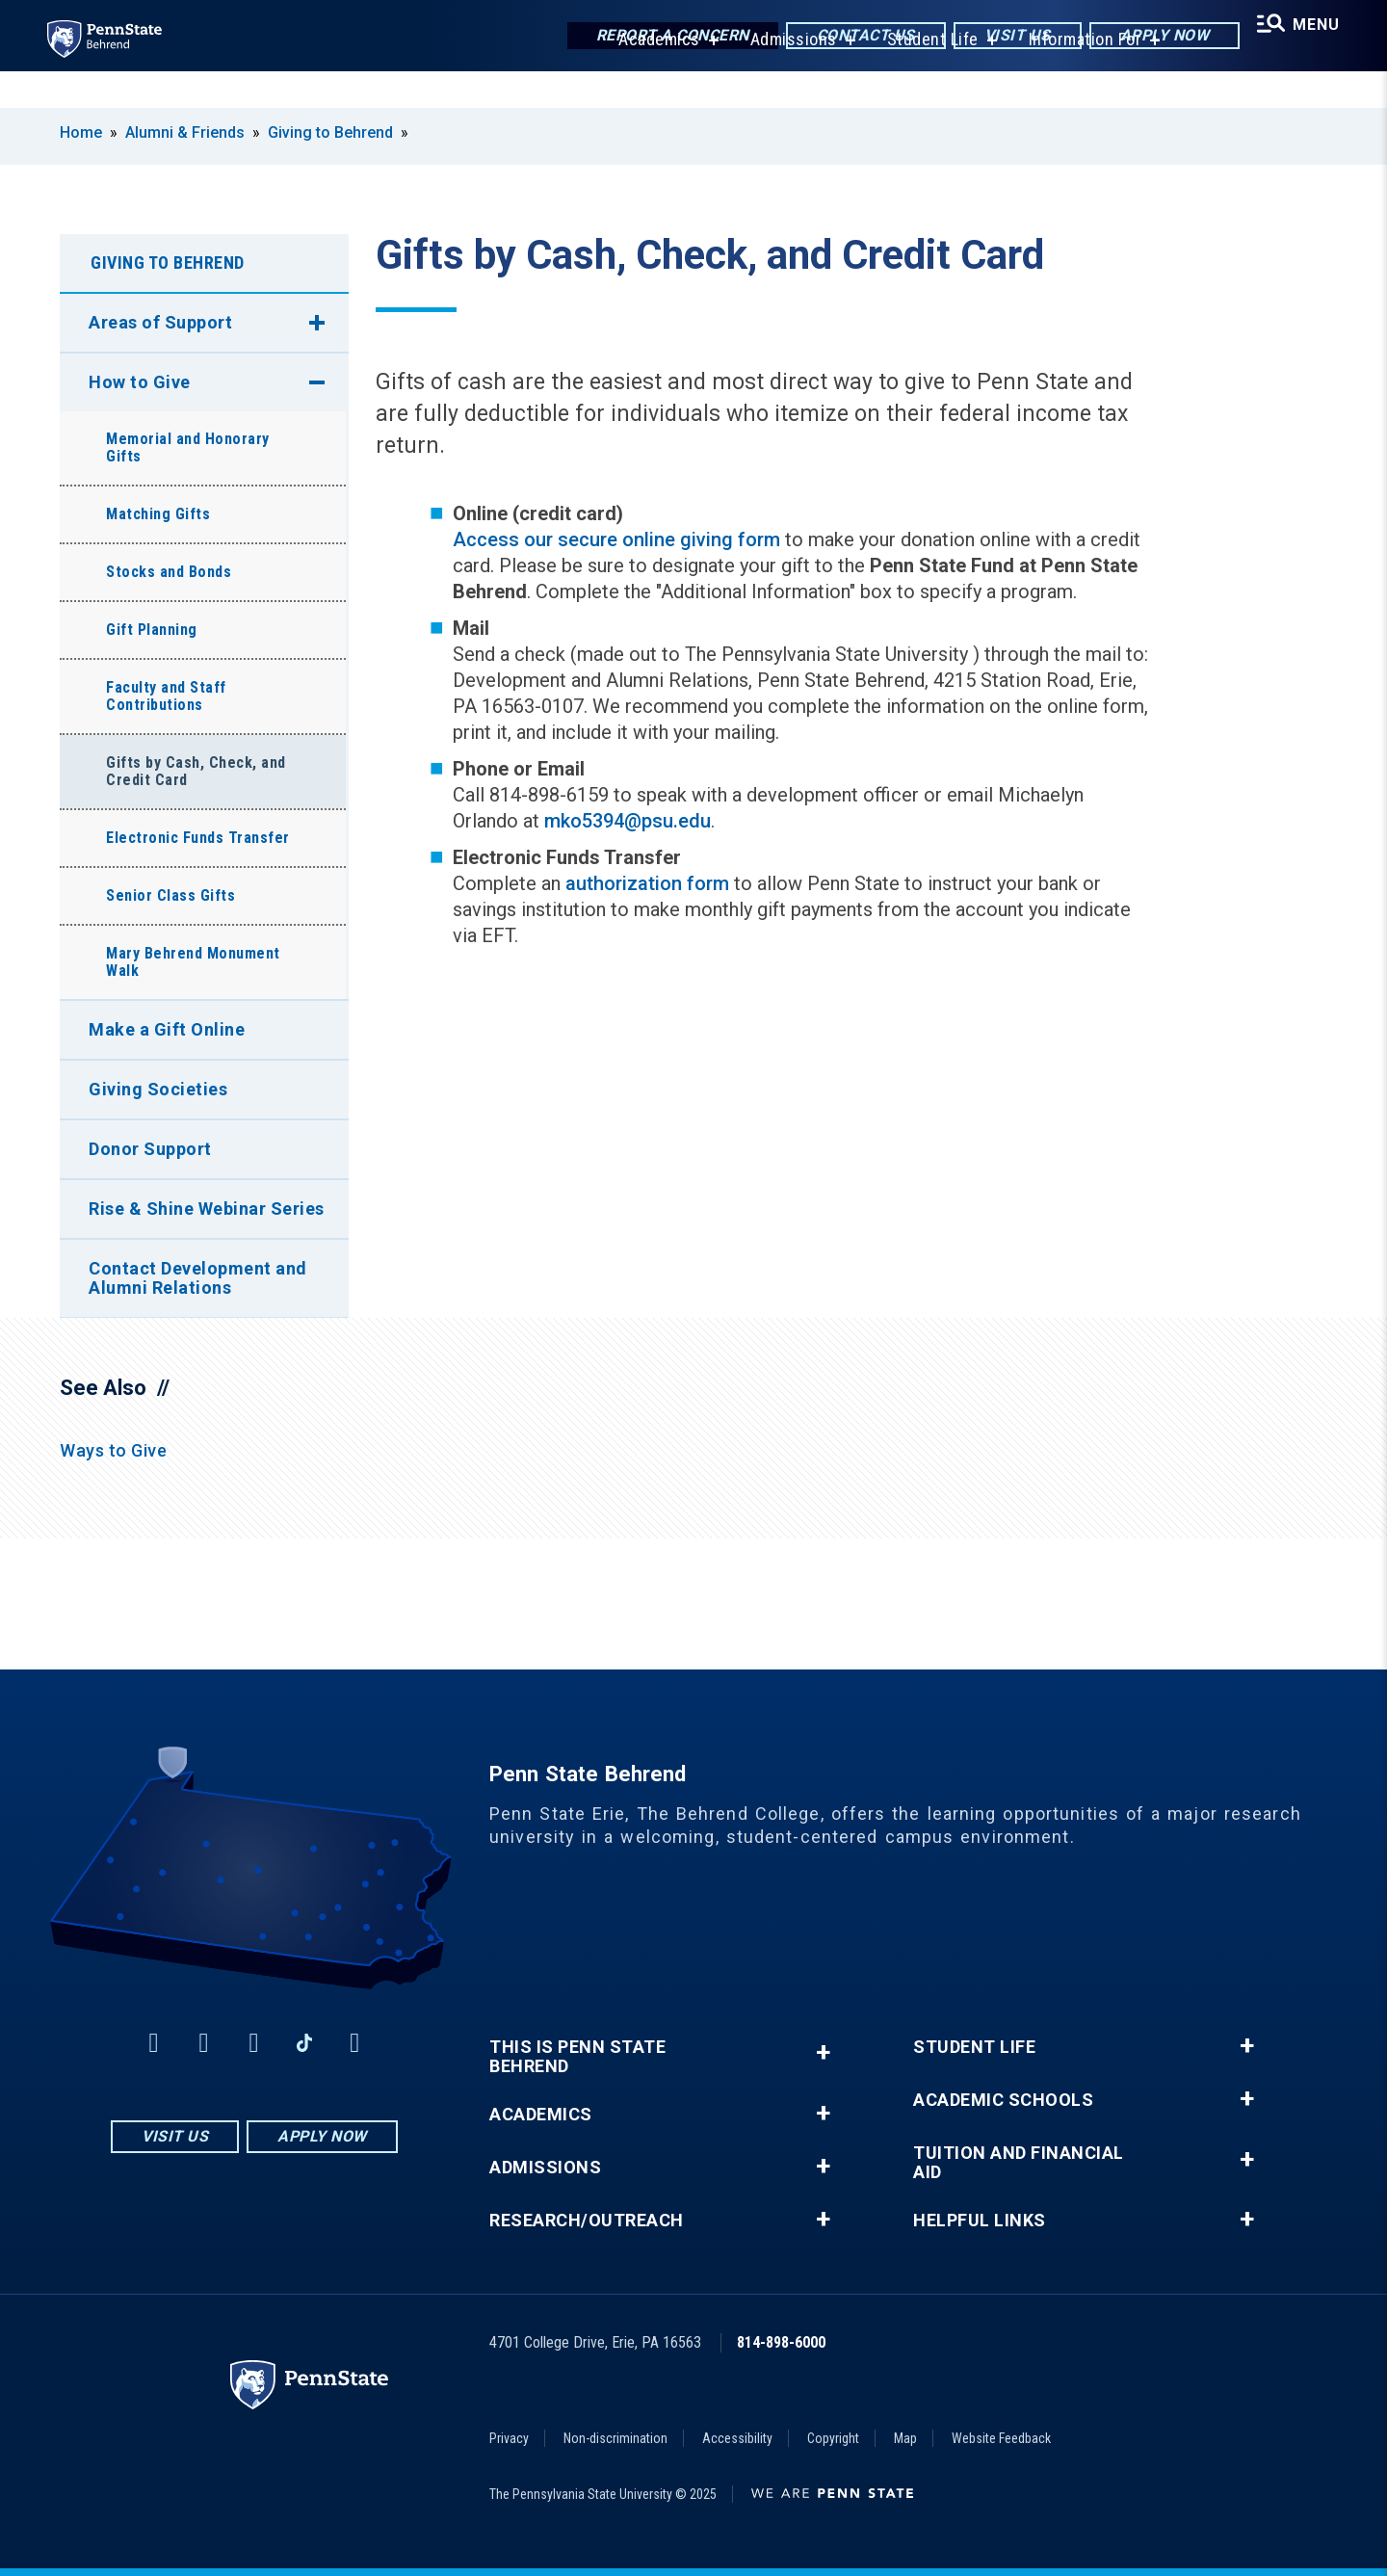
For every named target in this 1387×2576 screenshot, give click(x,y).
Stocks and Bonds (168, 572)
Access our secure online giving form (616, 539)
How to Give (140, 382)
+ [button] (823, 2052)
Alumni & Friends (185, 132)
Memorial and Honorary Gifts (188, 447)
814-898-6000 (781, 2342)
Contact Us (848, 38)
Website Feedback (1001, 2438)
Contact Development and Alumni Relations (198, 1278)
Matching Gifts (158, 514)
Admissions (781, 76)
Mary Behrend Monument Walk (193, 962)
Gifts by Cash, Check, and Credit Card (196, 771)
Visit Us (1000, 38)
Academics (647, 76)
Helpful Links (979, 2220)
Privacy (509, 2438)
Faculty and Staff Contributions (166, 696)
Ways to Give (113, 1450)
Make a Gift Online (167, 1029)
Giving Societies (158, 1089)
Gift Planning (151, 629)
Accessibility (737, 2438)
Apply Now (1147, 38)
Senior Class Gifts (170, 895)
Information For (1073, 76)
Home (81, 132)
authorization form (647, 883)
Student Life (920, 76)
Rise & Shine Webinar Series (207, 1208)
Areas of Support (160, 322)
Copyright (833, 2438)
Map (905, 2438)
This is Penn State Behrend (577, 2056)
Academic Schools (1003, 2100)
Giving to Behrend (330, 132)
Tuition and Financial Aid (1018, 2162)
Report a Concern (655, 38)
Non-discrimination (615, 2438)
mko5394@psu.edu (627, 820)
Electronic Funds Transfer (198, 837)
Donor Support (150, 1149)
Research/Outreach (586, 2220)
